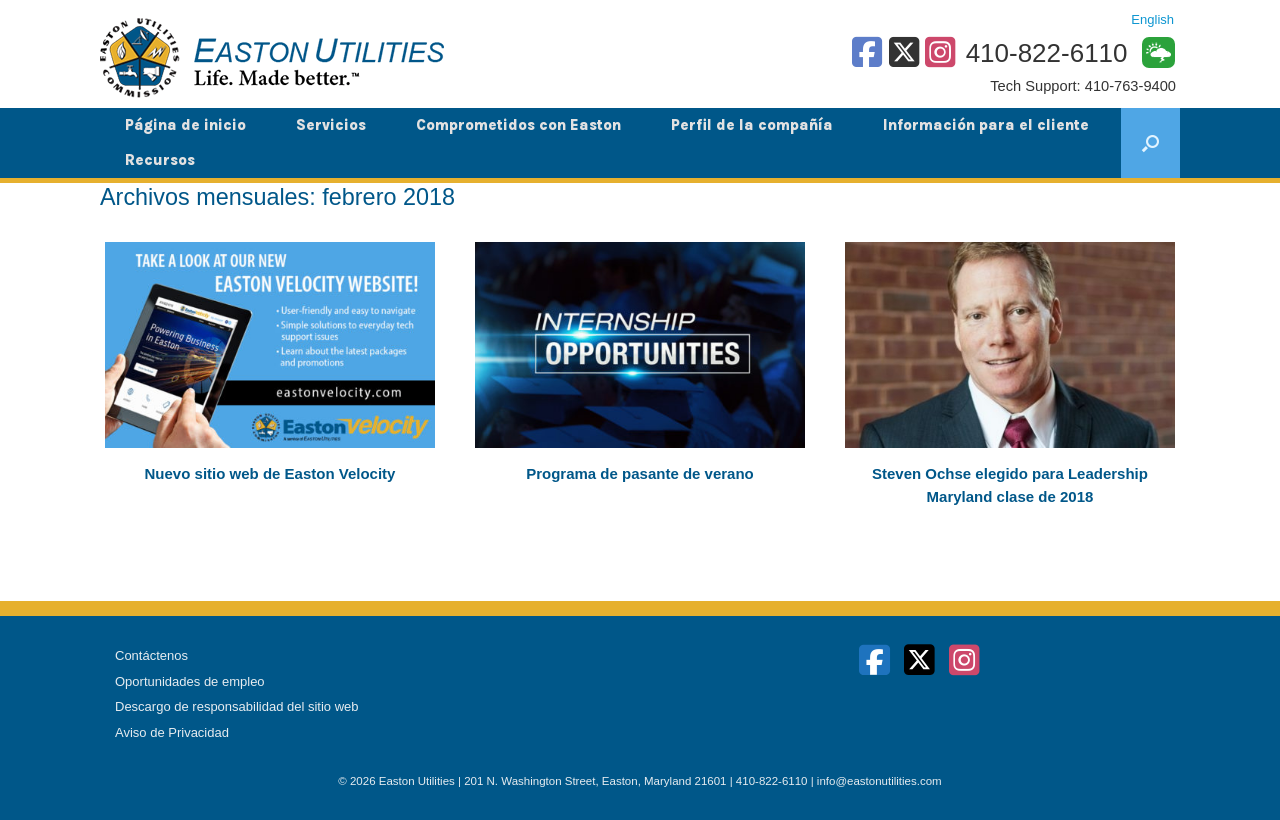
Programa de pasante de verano (640, 473)
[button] (1150, 143)
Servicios (331, 125)
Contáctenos (151, 655)
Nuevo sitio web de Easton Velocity (270, 473)
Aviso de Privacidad (172, 732)
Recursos (160, 160)
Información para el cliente (986, 125)
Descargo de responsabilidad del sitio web (237, 706)
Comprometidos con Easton (518, 125)
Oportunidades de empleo (190, 681)
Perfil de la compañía (752, 125)
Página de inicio (185, 125)
